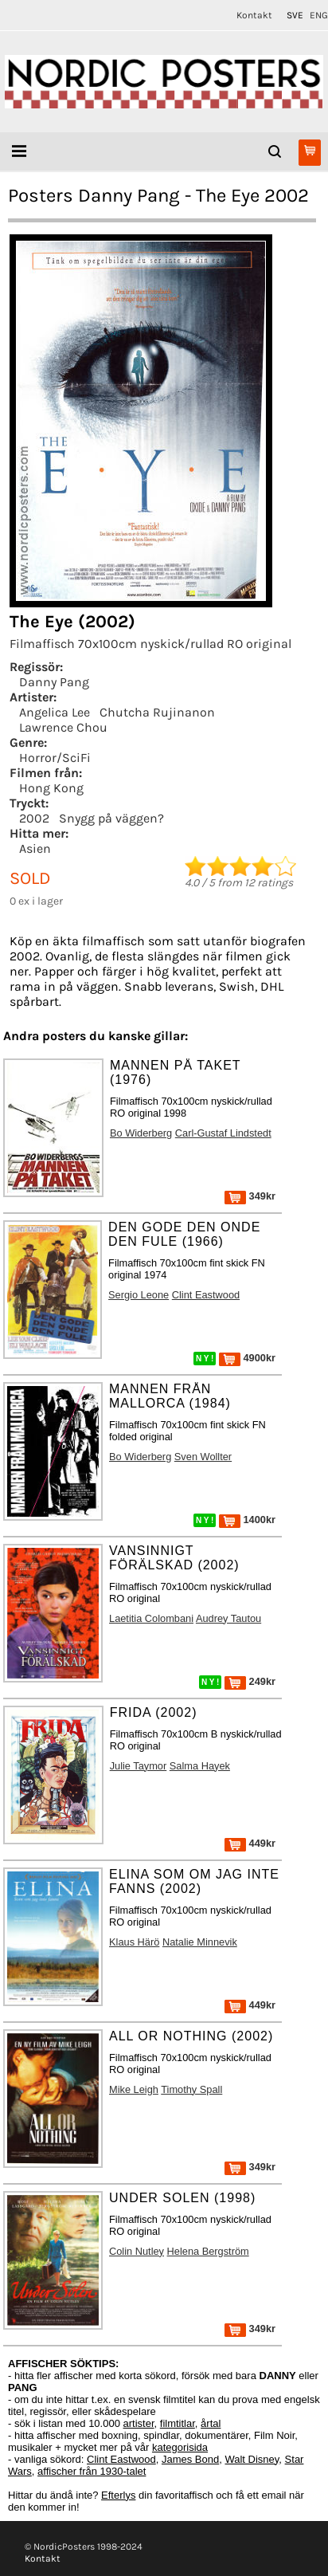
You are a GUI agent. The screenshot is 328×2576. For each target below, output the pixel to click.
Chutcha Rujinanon (157, 712)
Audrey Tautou (228, 1618)
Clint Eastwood (206, 1295)
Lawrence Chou (63, 727)
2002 (34, 818)
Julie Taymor (138, 1766)
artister (138, 2423)
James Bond (190, 2459)
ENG (319, 15)
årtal (211, 2423)
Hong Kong (51, 787)
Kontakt (254, 15)
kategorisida (180, 2447)
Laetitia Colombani (151, 1618)
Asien (35, 848)
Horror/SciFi (55, 757)
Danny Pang (54, 681)
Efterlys (118, 2495)
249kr (250, 1681)
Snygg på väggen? (111, 818)
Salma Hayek (200, 1766)
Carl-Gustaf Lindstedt (223, 1133)
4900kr (247, 1358)
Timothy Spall (191, 2089)
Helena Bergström (208, 2251)
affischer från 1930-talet (91, 2471)
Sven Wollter (203, 1457)
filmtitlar (177, 2423)
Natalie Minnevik (199, 1942)
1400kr (247, 1520)
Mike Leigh (133, 2089)
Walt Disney (252, 2459)
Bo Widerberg (141, 1133)
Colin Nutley (136, 2251)
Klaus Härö (134, 1942)
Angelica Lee (54, 712)
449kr (250, 1843)
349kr (250, 1196)
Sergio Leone (138, 1295)
